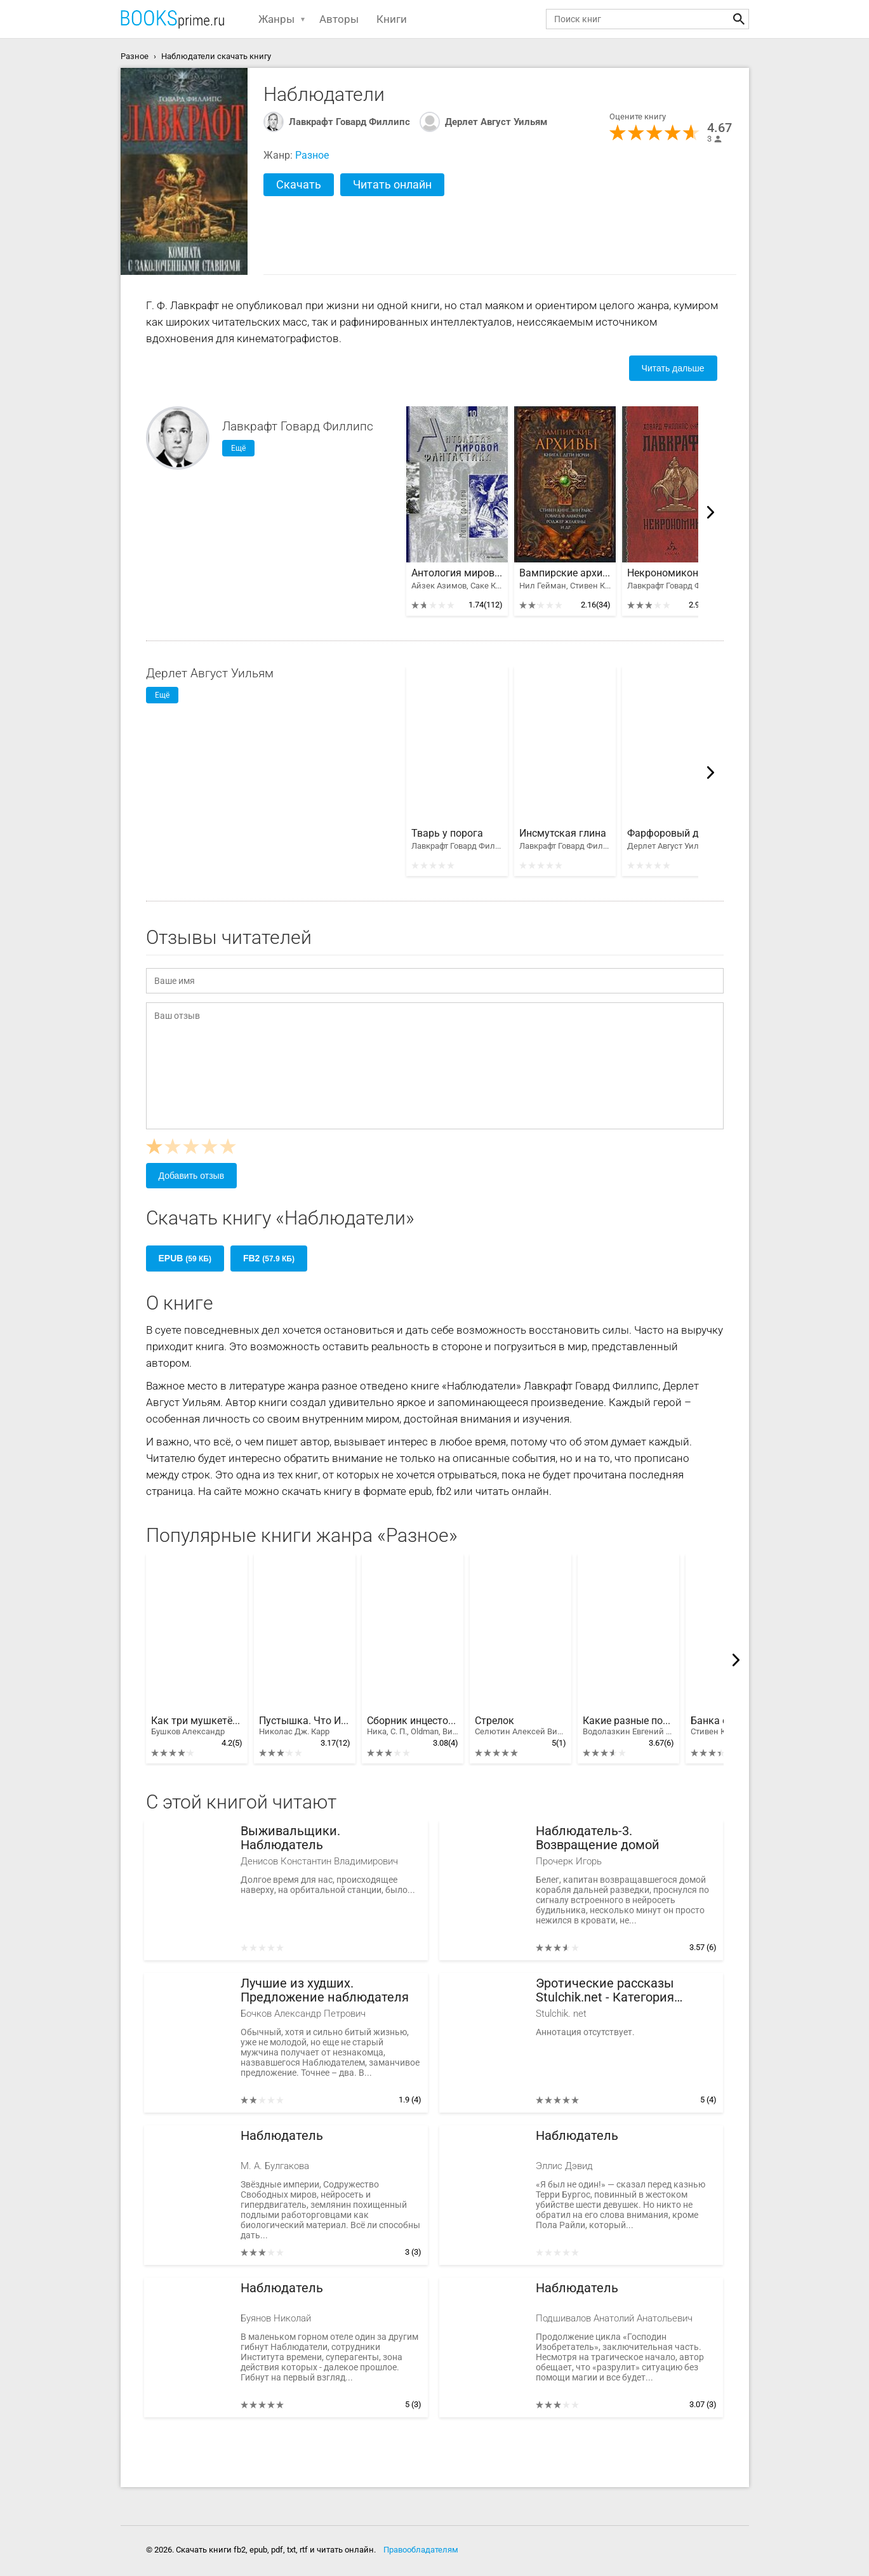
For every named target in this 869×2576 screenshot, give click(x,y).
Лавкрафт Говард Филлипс (349, 122)
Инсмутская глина (562, 833)
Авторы (339, 19)
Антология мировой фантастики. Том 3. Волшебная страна (457, 573)
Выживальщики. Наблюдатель (290, 1838)
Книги (391, 19)
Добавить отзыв (192, 1176)
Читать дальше (673, 368)
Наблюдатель (282, 2135)
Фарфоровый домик (673, 833)
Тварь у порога (447, 833)
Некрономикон (662, 573)
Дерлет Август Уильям (496, 122)
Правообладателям (420, 2549)
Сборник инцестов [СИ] (412, 1726)
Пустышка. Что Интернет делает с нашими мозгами (304, 1726)
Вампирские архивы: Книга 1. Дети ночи (565, 573)
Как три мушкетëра (196, 1726)
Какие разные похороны (628, 1726)
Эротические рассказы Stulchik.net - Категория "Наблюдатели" (605, 1990)
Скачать (298, 184)
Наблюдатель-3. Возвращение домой (598, 1838)
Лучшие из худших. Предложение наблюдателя (325, 1990)
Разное (312, 155)
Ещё (238, 448)
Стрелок (520, 1726)
